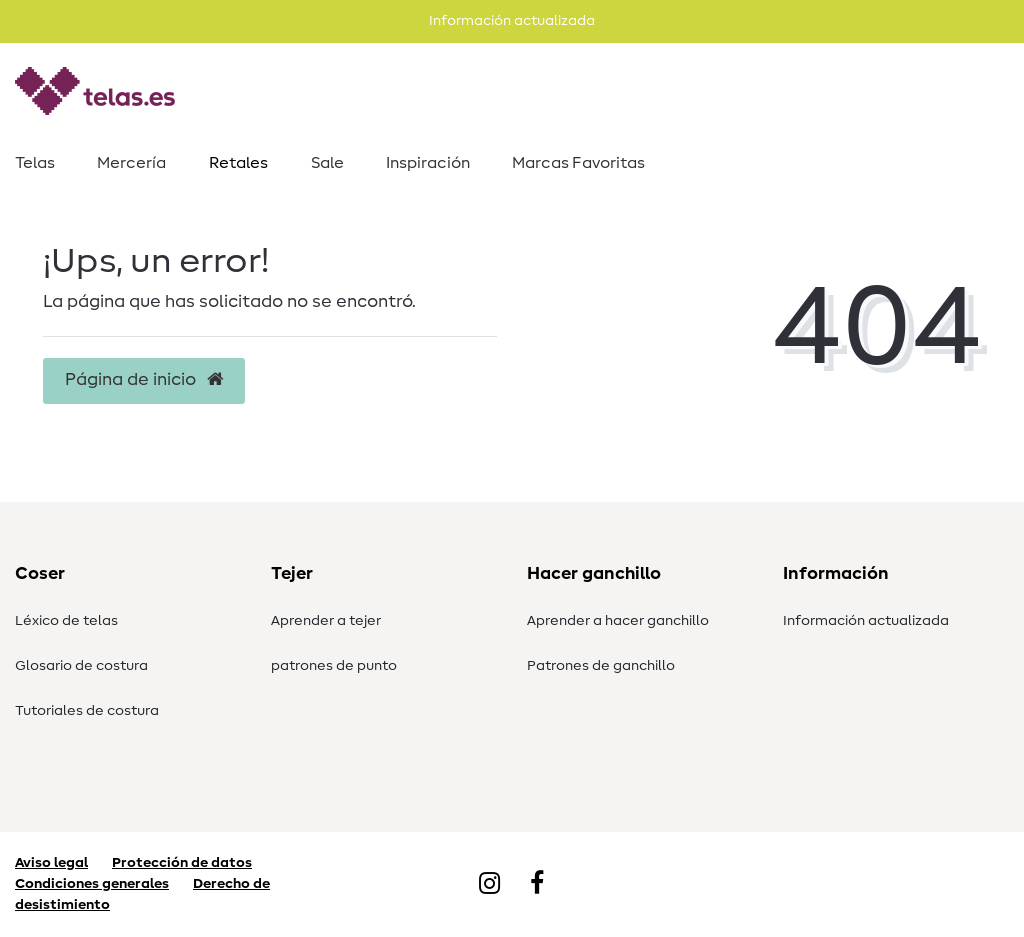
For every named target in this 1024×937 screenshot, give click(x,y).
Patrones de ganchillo (601, 666)
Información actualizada (866, 621)
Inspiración (428, 163)
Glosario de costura (81, 666)
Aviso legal (51, 863)
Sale (327, 163)
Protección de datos (182, 863)
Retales (238, 163)
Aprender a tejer (326, 621)
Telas (35, 163)
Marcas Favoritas (578, 163)
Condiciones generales (92, 884)
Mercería (131, 163)
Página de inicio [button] (144, 380)
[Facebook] (537, 885)
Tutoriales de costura (87, 711)
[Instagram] (489, 885)
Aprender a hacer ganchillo (618, 621)
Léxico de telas (66, 621)
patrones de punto (334, 666)
